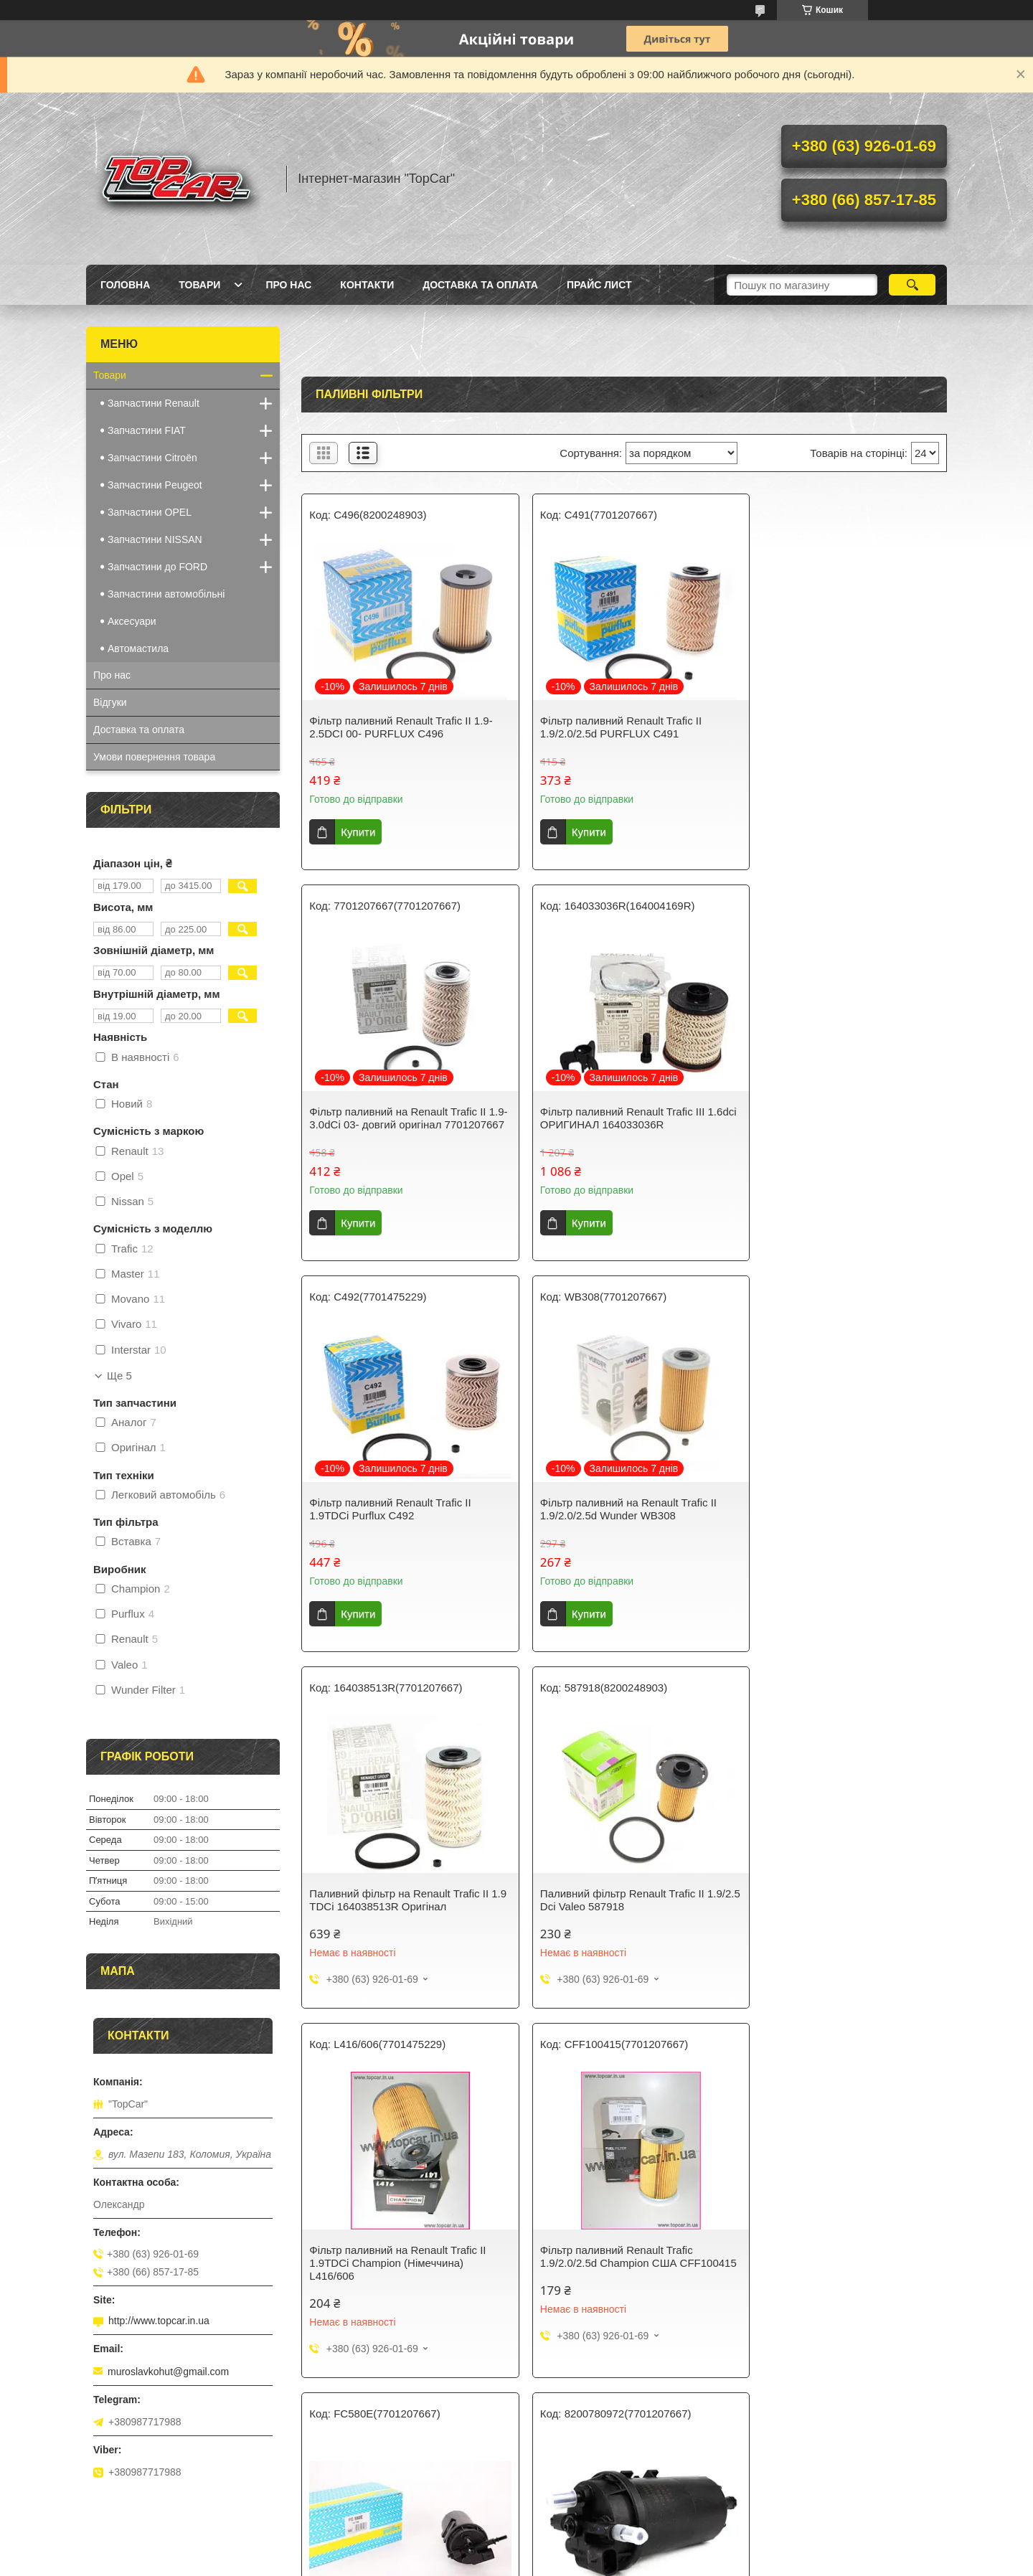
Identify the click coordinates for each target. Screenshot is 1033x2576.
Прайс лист (599, 285)
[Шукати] (912, 285)
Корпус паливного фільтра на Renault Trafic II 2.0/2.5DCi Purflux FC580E (622, 1891)
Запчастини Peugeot (155, 485)
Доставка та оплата (480, 285)
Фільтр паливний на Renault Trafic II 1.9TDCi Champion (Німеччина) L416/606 (836, 1528)
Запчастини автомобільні (166, 594)
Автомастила (138, 648)
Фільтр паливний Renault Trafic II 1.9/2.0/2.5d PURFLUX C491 (609, 727)
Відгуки (110, 702)
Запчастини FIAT (147, 430)
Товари (199, 285)
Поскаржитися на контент (481, 2562)
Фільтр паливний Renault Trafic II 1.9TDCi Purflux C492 (609, 1130)
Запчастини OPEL (150, 512)
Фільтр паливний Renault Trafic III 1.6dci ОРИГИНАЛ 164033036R (391, 1130)
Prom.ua (583, 2549)
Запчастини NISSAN (155, 539)
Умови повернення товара (154, 757)
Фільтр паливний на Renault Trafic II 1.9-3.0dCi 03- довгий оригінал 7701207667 (836, 733)
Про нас (288, 285)
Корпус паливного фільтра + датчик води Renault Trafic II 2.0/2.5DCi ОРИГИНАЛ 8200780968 (397, 2267)
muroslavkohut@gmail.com (168, 2371)
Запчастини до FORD (157, 566)
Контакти (367, 285)
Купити (358, 832)
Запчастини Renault (153, 403)
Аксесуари (132, 621)
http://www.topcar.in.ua (158, 2320)
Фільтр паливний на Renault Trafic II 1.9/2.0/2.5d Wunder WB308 (836, 1130)
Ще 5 (119, 1376)
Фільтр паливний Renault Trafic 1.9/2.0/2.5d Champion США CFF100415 (385, 1898)
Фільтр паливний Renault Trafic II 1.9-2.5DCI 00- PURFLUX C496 (400, 727)
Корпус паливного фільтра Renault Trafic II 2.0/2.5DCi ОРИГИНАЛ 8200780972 (834, 1898)
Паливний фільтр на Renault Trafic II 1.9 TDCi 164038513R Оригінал (399, 1521)
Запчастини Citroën (152, 457)
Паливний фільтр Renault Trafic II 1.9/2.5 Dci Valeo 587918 (611, 1521)
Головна (125, 285)
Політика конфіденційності (592, 2562)
